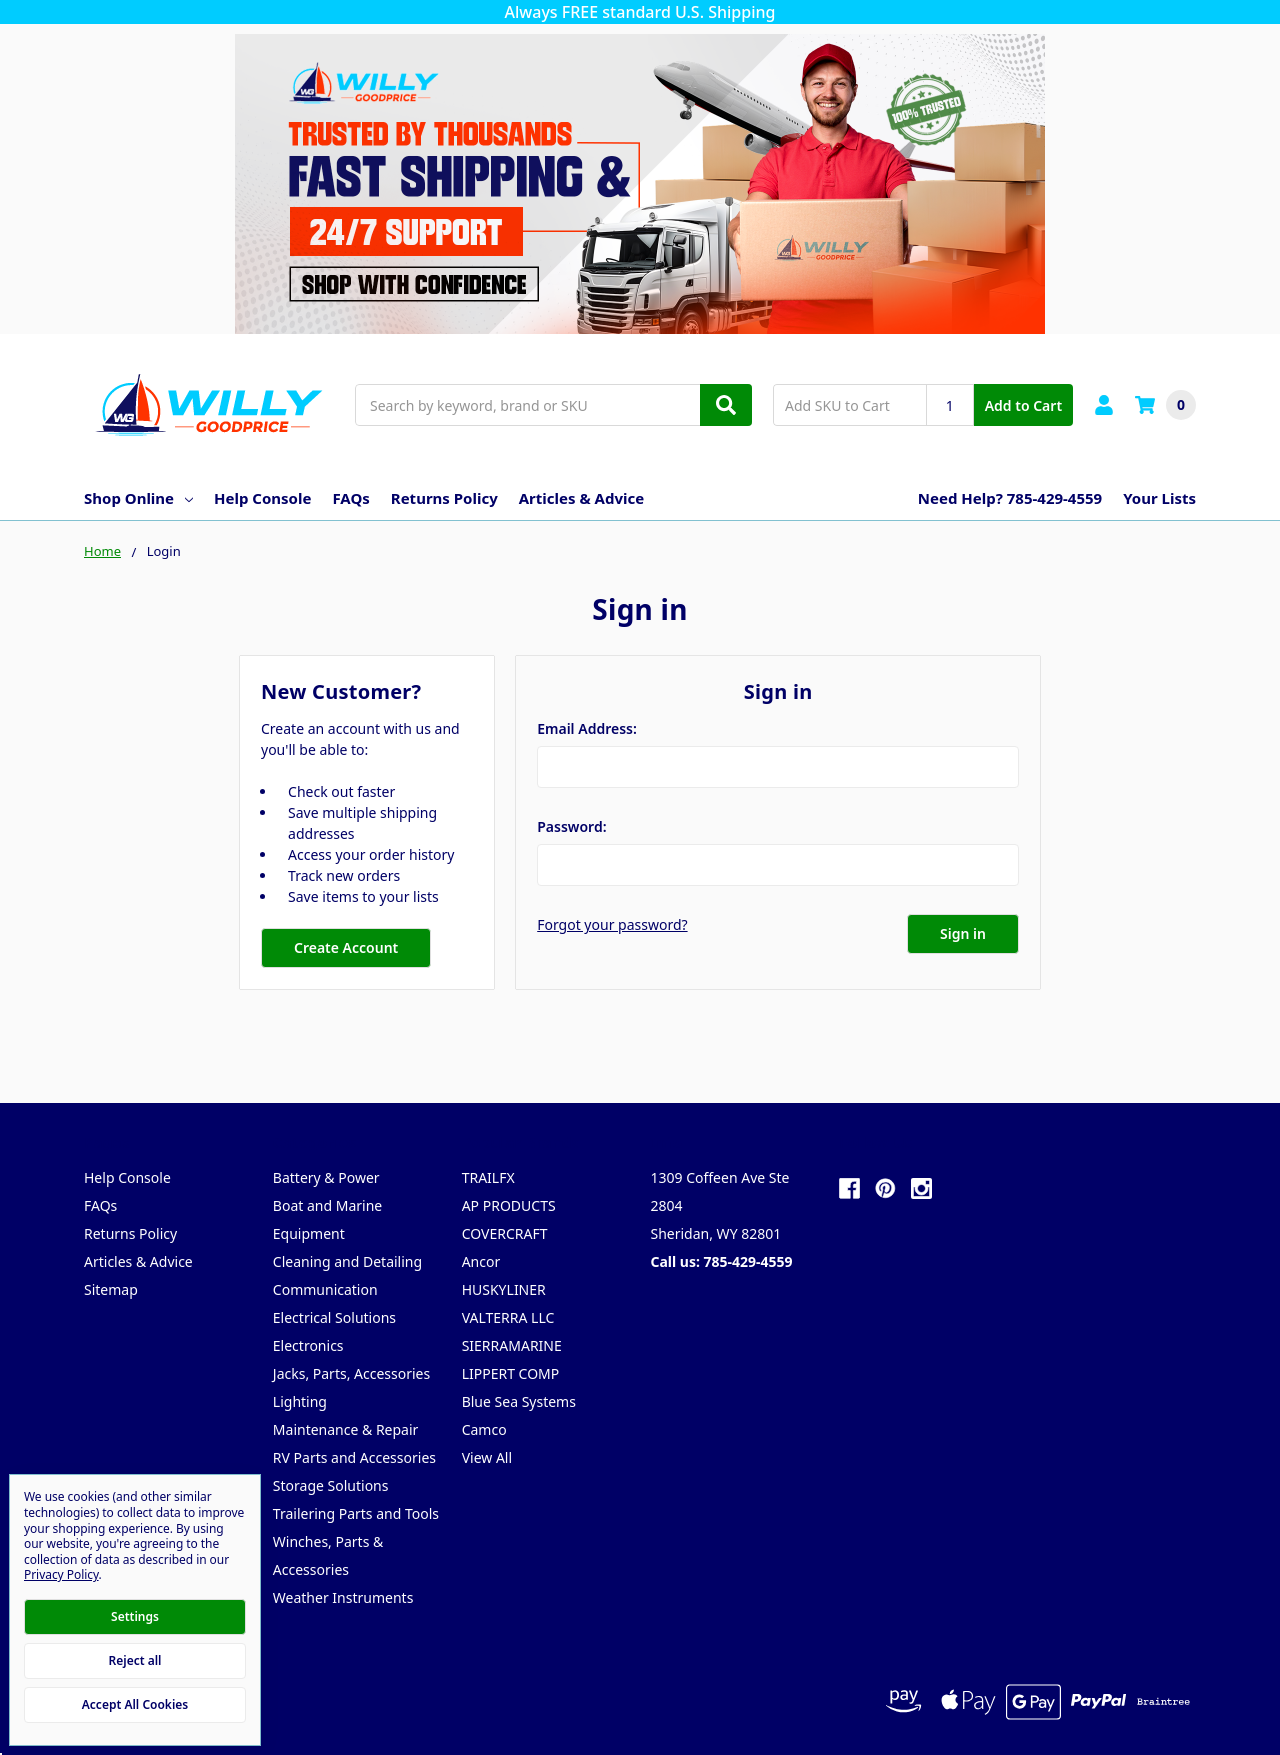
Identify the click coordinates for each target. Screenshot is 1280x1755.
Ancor (481, 1261)
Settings (135, 1616)
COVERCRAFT (505, 1233)
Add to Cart (1023, 405)
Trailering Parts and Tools (356, 1513)
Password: (571, 826)
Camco (484, 1429)
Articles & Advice (581, 498)
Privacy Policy (61, 1574)
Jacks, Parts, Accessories (351, 1373)
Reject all (135, 1660)
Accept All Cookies (135, 1704)
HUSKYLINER (504, 1289)
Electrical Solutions (334, 1317)
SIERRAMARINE (512, 1345)
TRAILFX (488, 1177)
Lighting (300, 1401)
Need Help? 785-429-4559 (1010, 498)
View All (487, 1457)
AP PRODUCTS (509, 1205)
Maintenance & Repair (346, 1429)
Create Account (346, 947)
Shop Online (138, 498)
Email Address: (587, 728)
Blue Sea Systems (519, 1401)
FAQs (350, 498)
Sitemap (111, 1289)
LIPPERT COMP (511, 1373)
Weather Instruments (343, 1597)
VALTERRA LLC (508, 1317)
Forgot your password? (612, 924)
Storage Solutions (331, 1485)
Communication (325, 1289)
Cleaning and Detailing (347, 1261)
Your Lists (1159, 498)
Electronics (308, 1345)
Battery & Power (326, 1177)
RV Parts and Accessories (354, 1457)
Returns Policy (444, 498)
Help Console (262, 498)
